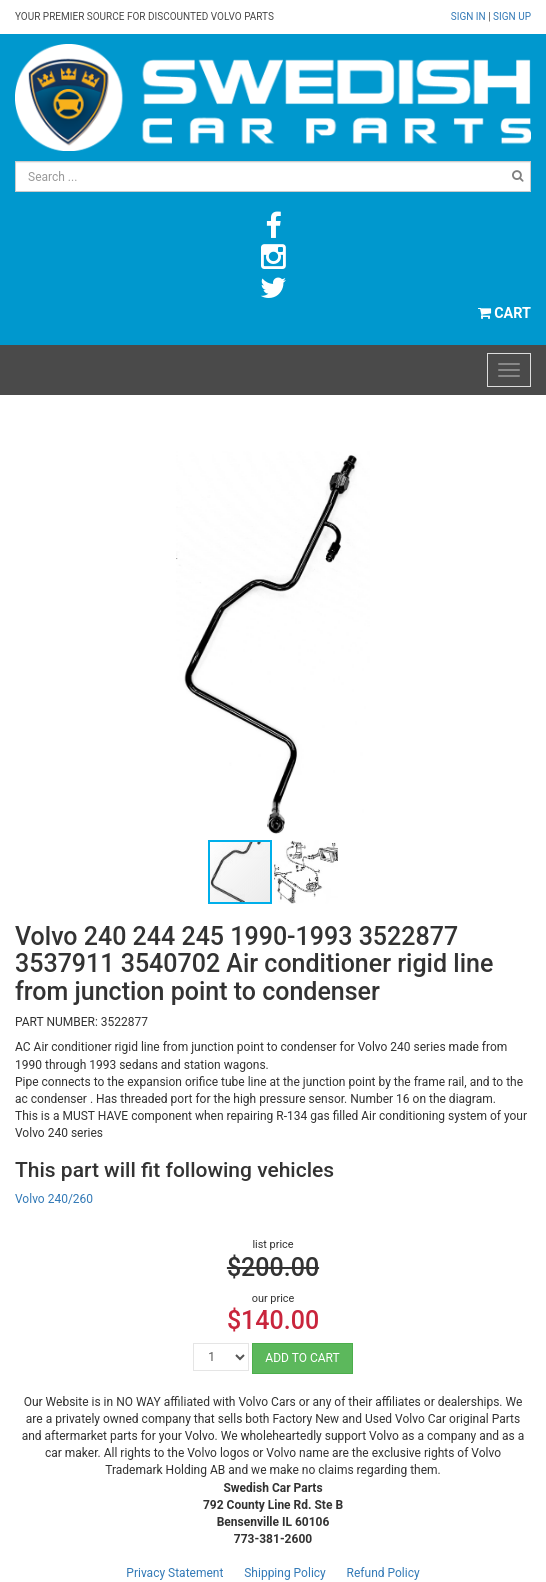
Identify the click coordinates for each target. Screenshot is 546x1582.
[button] (513, 469)
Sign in (469, 16)
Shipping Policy (285, 1573)
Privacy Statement (174, 1573)
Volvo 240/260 (54, 1199)
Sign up (512, 16)
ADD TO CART (302, 1358)
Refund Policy (383, 1573)
